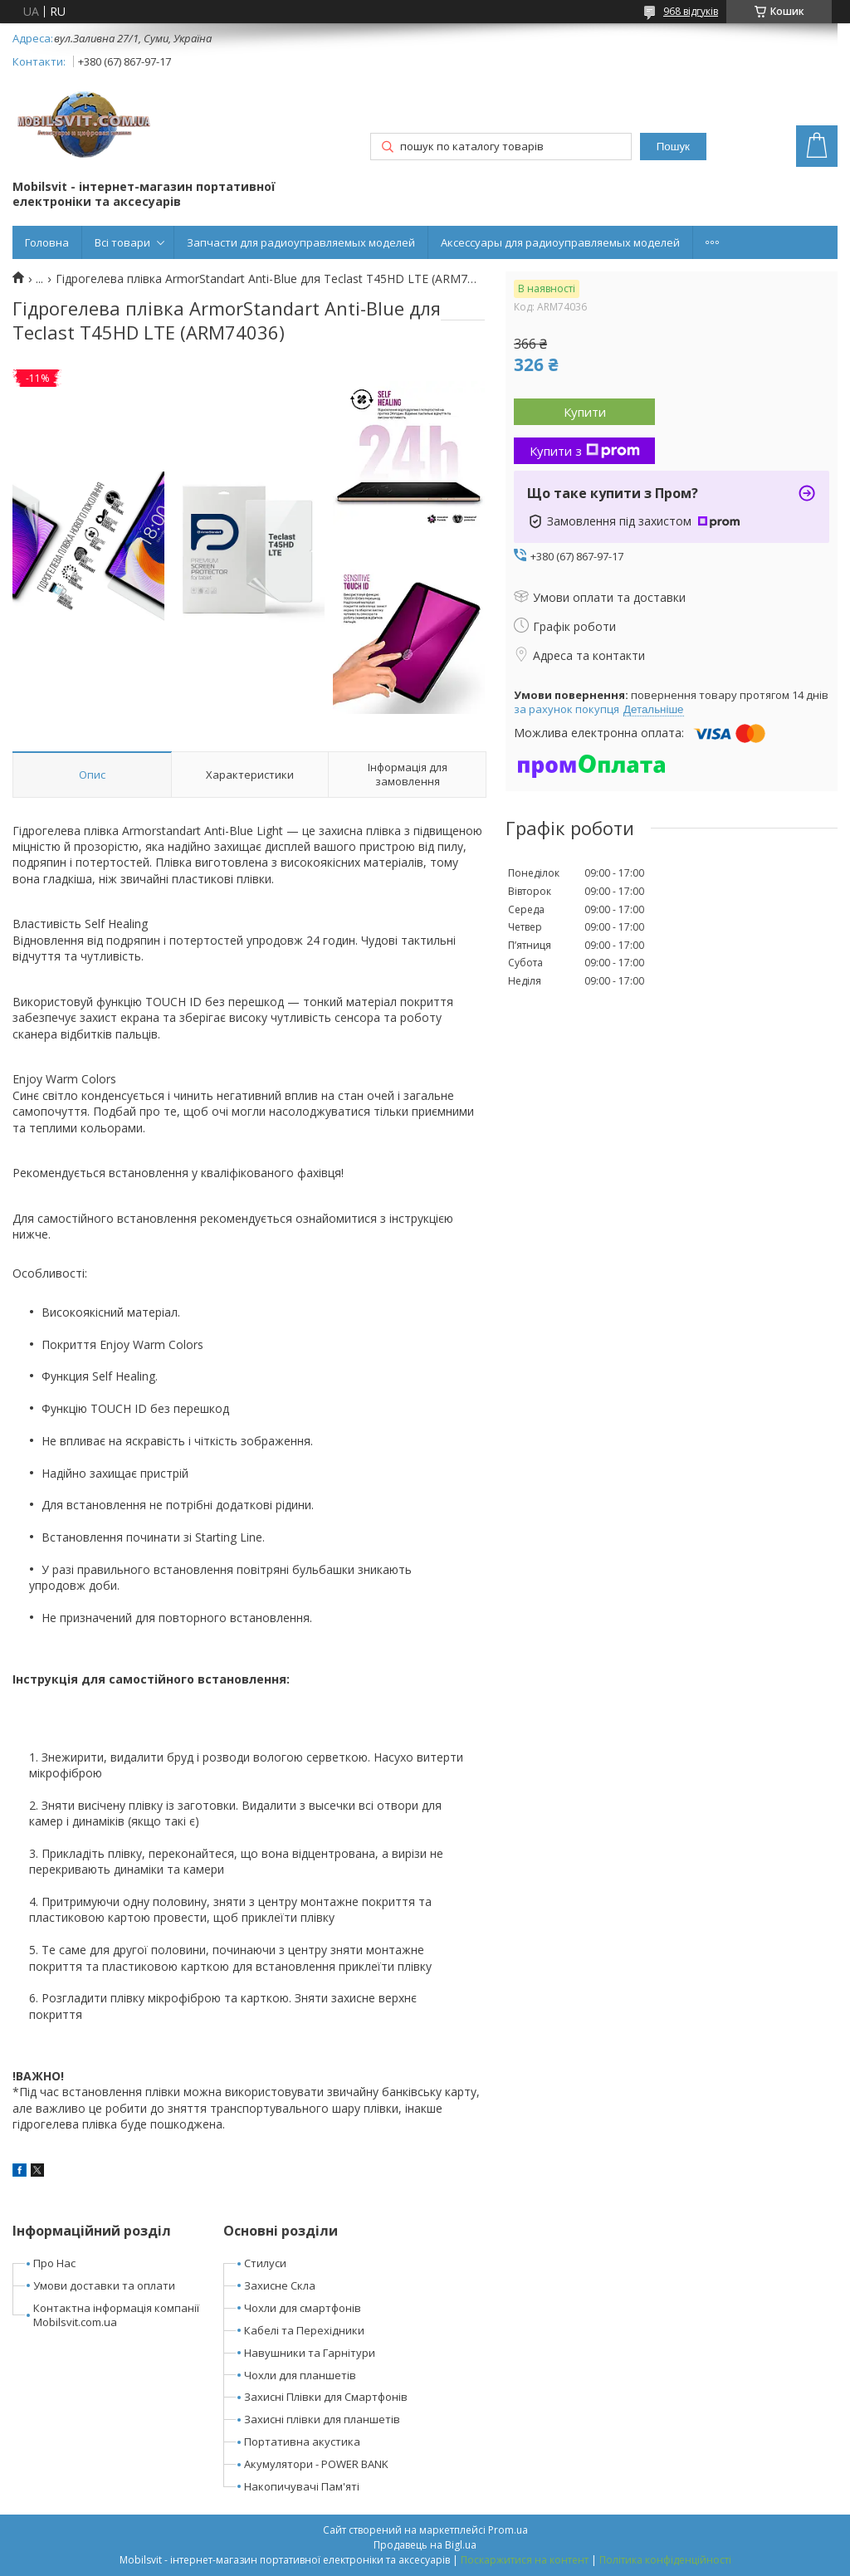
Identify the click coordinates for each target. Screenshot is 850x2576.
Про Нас (54, 2263)
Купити (585, 411)
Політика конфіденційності (665, 2560)
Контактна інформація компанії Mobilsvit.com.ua (116, 2314)
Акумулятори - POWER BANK (316, 2463)
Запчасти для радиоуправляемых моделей (301, 242)
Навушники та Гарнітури (309, 2352)
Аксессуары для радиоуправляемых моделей (560, 242)
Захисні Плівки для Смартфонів (326, 2396)
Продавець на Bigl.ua (425, 2545)
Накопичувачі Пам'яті (301, 2486)
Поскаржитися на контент (525, 2560)
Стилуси (265, 2263)
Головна (47, 242)
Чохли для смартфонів (302, 2307)
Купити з (585, 450)
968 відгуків (690, 11)
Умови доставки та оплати (104, 2285)
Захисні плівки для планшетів (322, 2419)
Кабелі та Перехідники (304, 2330)
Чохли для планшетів (300, 2375)
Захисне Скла (279, 2285)
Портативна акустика (302, 2441)
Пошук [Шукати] (673, 146)
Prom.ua (508, 2530)
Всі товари (122, 242)
